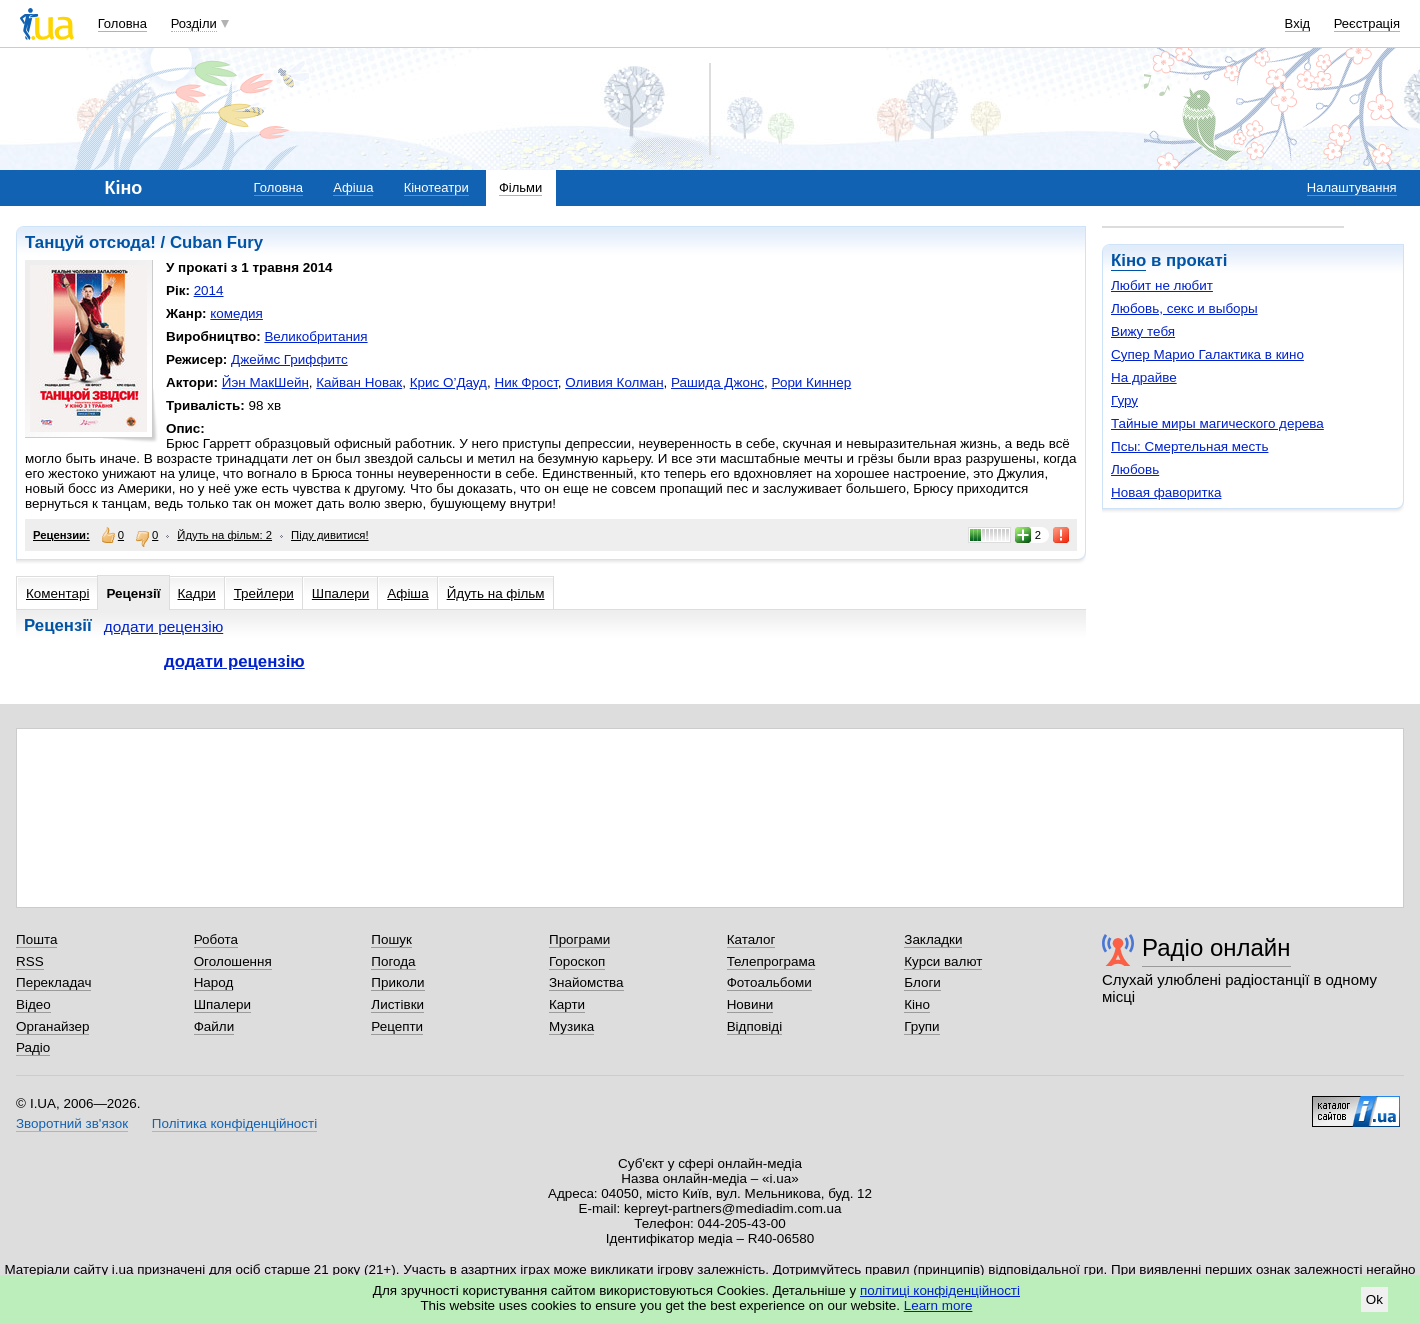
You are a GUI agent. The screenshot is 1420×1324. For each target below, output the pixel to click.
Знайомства (586, 982)
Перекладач (53, 982)
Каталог (751, 939)
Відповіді (755, 1026)
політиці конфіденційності (940, 1290)
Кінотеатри (436, 187)
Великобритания (315, 336)
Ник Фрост (525, 382)
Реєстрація (1367, 23)
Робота (216, 939)
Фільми (520, 187)
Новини (750, 1004)
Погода (393, 961)
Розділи (194, 23)
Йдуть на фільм (496, 593)
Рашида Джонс (717, 382)
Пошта (36, 939)
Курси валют (943, 961)
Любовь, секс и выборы (1184, 308)
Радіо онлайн (1216, 947)
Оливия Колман (614, 382)
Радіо (33, 1047)
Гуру (1124, 400)
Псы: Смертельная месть (1189, 446)
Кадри (197, 593)
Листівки (397, 1004)
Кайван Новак (359, 382)
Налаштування (1352, 187)
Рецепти (397, 1026)
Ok (1374, 1299)
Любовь (1135, 469)
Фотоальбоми (769, 982)
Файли (214, 1026)
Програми (579, 939)
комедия (236, 313)
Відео (33, 1004)
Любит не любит (1162, 285)
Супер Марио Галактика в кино (1207, 354)
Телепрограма (771, 961)
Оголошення (233, 961)
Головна (122, 23)
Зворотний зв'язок (72, 1123)
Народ (214, 982)
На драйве (1144, 377)
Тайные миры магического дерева (1217, 423)
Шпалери (340, 593)
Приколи (397, 982)
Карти (567, 1004)
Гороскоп (577, 961)
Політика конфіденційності (234, 1123)
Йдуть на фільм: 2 (224, 535)
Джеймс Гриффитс (289, 359)
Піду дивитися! (330, 535)
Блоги (922, 982)
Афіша (353, 187)
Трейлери (264, 593)
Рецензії (133, 593)
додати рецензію (164, 626)
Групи (921, 1026)
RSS (30, 961)
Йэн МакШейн (265, 382)
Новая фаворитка (1166, 492)
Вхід (1298, 23)
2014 (209, 290)
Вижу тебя (1143, 331)
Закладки (933, 939)
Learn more (938, 1305)
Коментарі (57, 593)
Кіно (1128, 260)
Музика (571, 1026)
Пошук (391, 939)
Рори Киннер (812, 382)
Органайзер (52, 1026)
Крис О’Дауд (448, 382)
